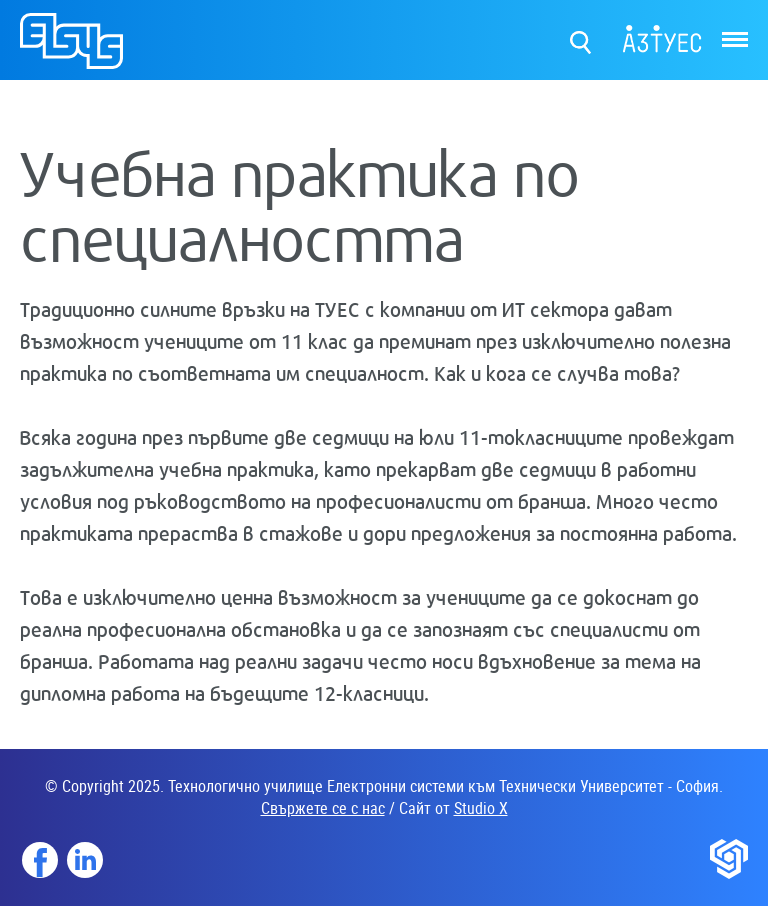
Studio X (481, 808)
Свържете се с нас (323, 808)
